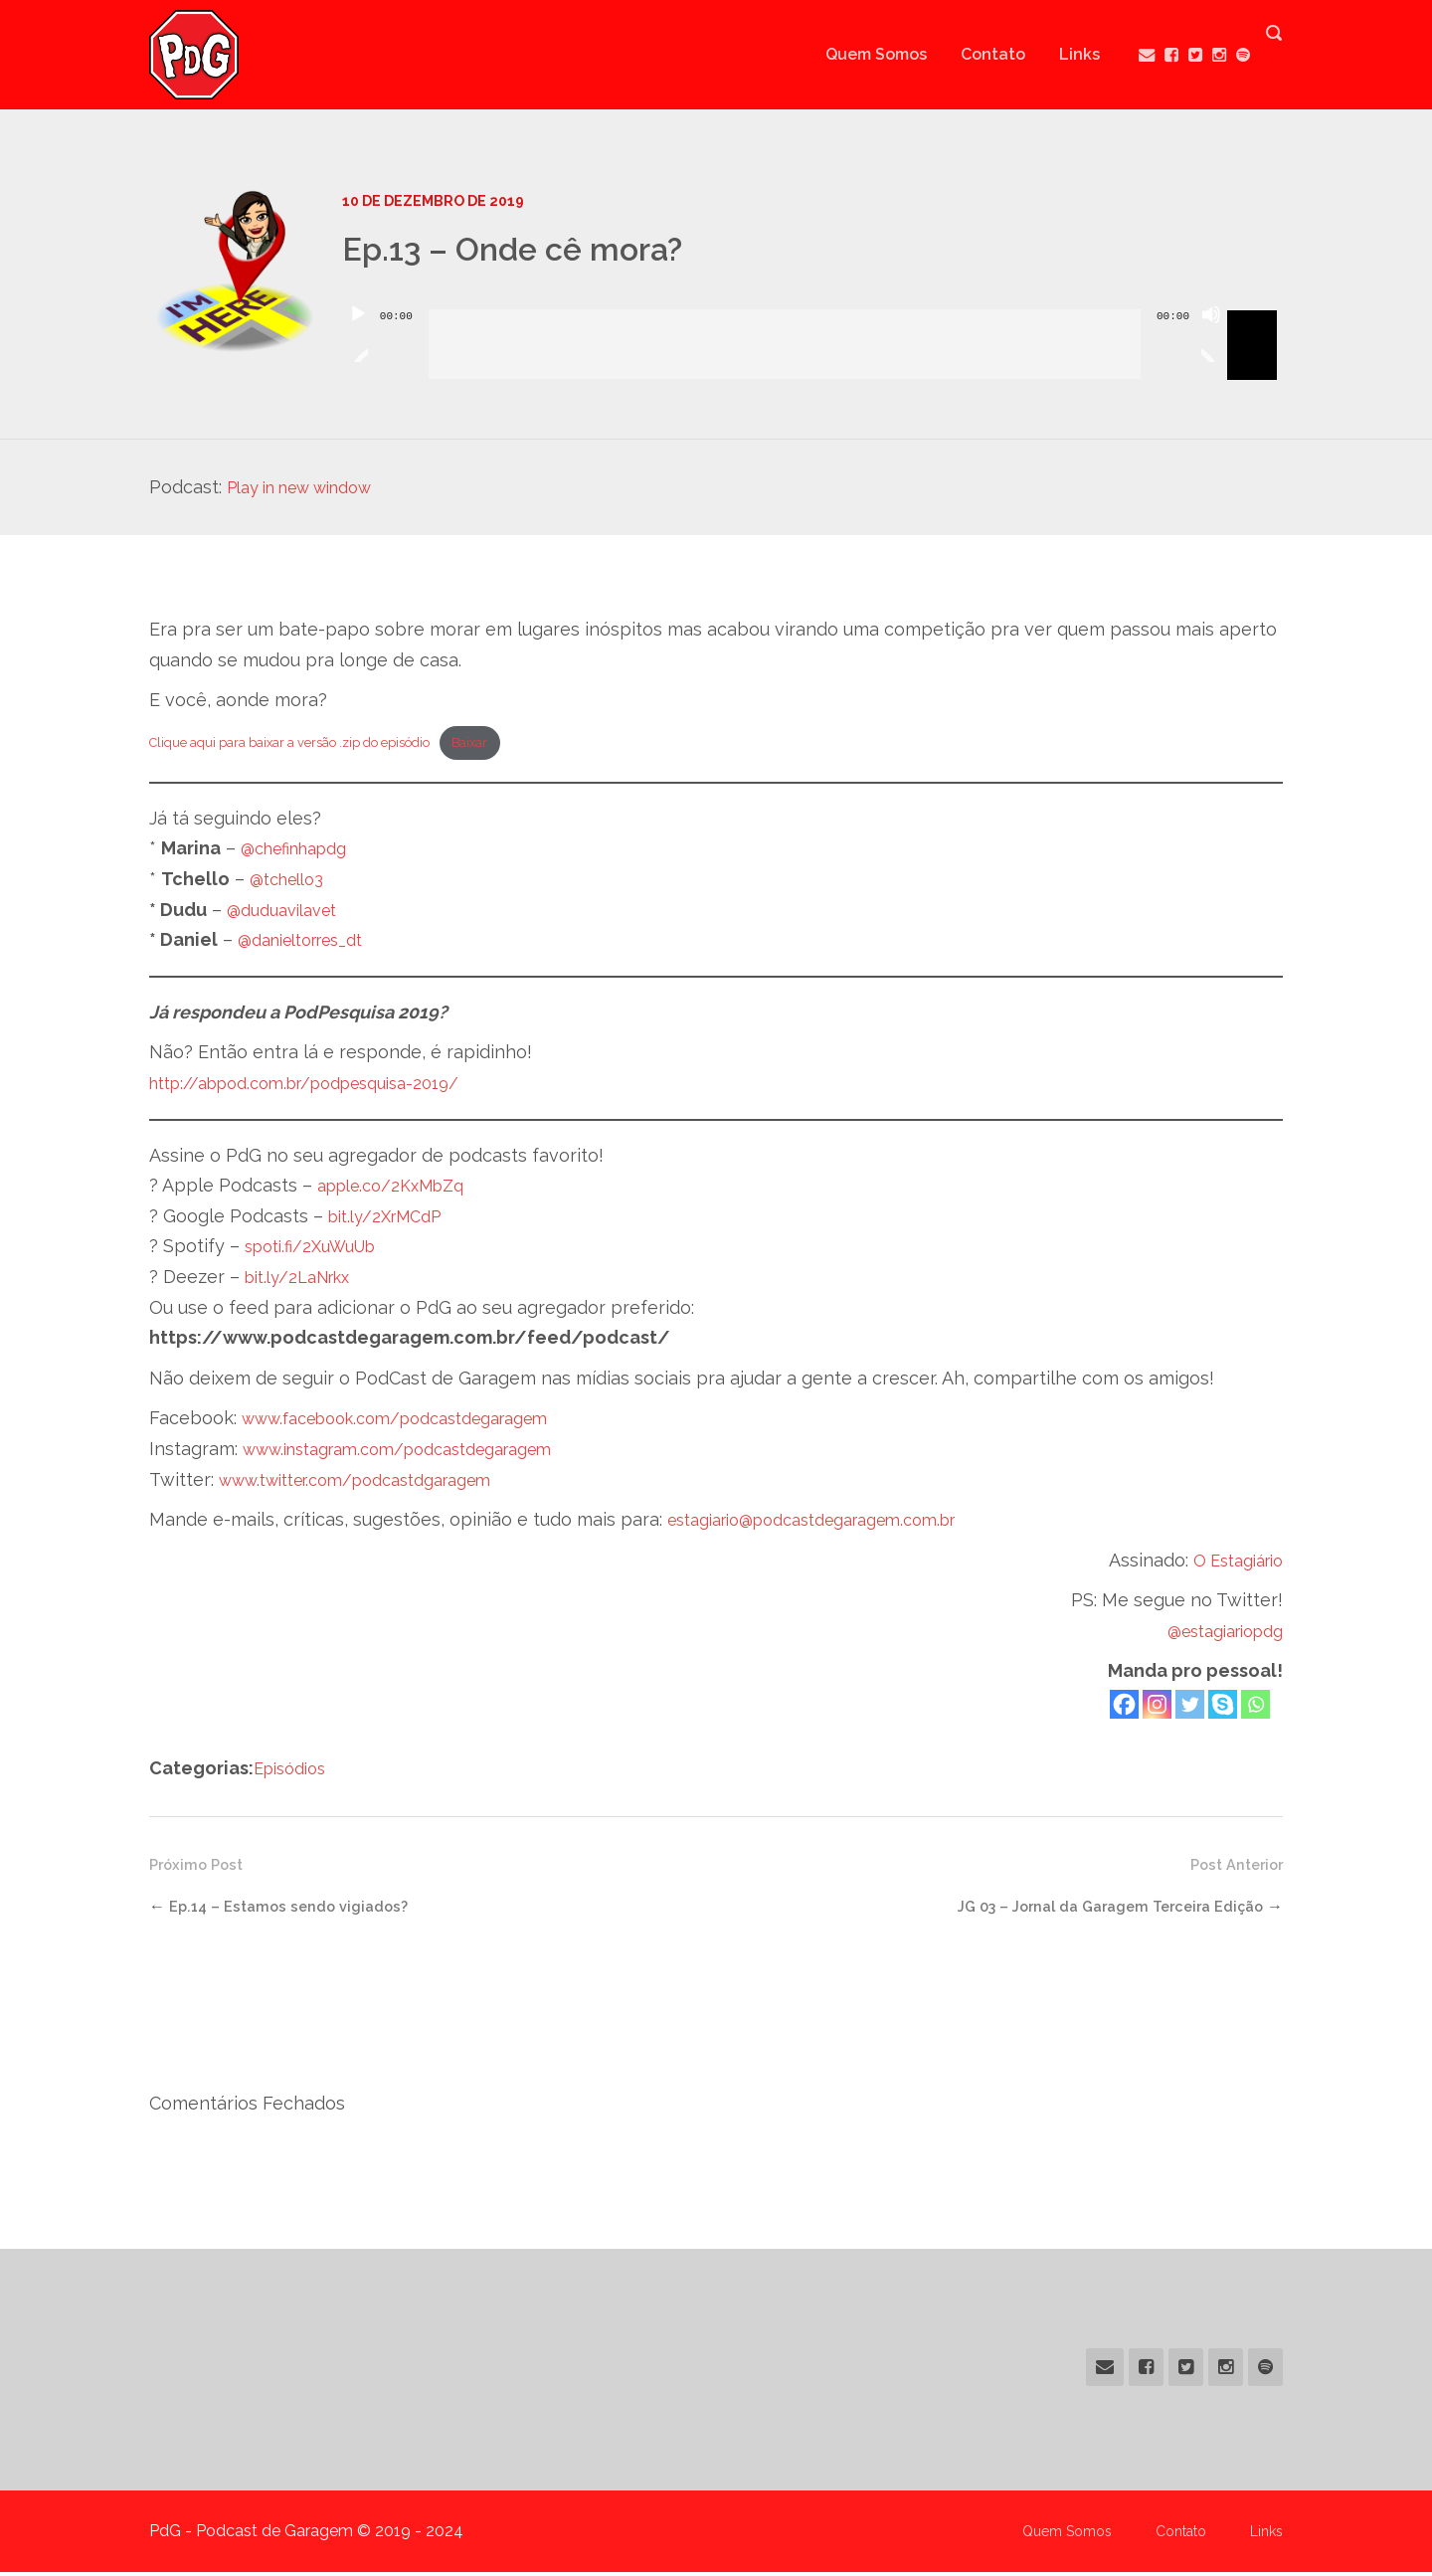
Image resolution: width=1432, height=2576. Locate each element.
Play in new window (312, 486)
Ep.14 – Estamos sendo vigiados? (298, 1910)
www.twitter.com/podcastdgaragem (373, 1483)
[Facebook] (1124, 1708)
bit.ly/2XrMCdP (392, 1219)
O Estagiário (1231, 1564)
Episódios (294, 1771)
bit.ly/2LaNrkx (305, 1280)
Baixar (520, 744)
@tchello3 (292, 882)
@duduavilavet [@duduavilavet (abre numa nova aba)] (288, 913)
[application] (812, 329)
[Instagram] (1157, 1708)
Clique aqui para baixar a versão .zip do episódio (312, 744)
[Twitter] (1189, 1708)
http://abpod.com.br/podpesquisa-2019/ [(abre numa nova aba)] (323, 1086)
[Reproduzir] (358, 339)
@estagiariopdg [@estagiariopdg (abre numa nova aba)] (1217, 1634)
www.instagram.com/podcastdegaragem (417, 1452)
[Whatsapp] (1255, 1708)
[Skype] (1222, 1708)
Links (1059, 54)
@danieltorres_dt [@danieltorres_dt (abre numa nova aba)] (310, 944)
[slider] (785, 344)
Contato (973, 54)
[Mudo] (1211, 339)
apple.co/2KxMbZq (399, 1190)
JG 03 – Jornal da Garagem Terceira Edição (1094, 1910)
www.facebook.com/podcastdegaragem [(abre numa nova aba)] (415, 1422)
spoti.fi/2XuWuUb (319, 1250)
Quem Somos (856, 54)
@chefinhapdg (301, 852)
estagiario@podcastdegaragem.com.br (830, 1524)
